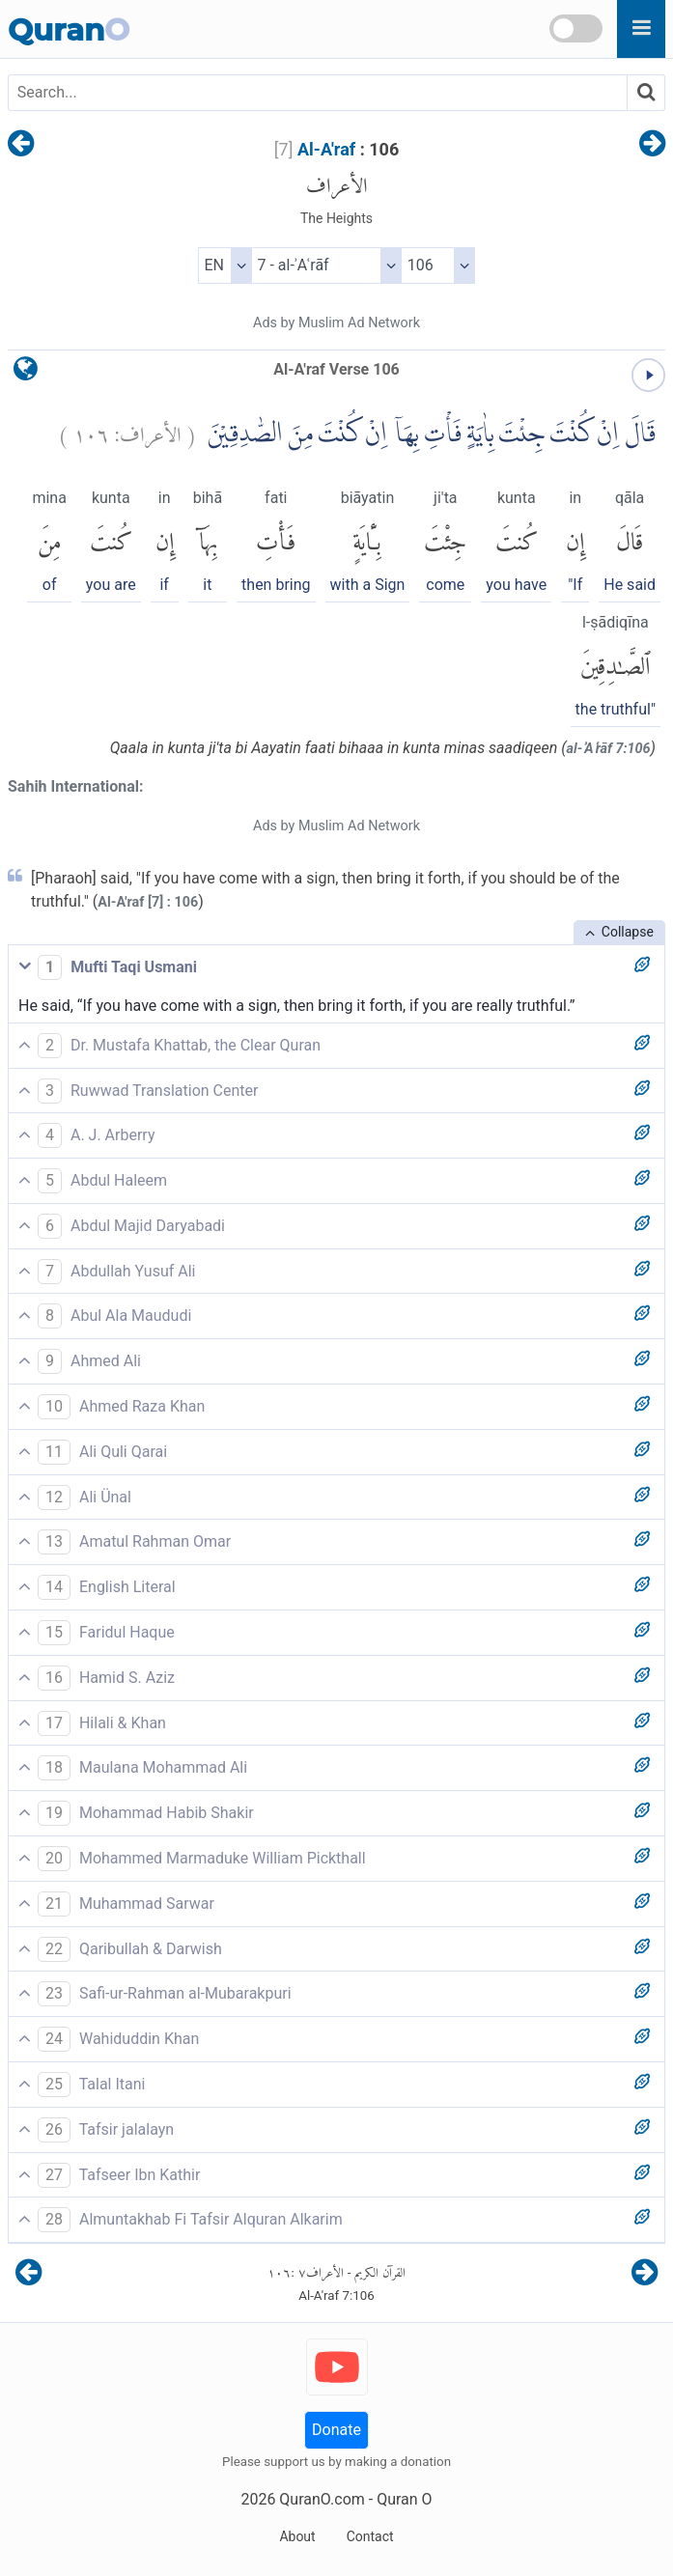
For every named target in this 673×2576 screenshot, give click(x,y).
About (297, 2536)
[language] (25, 373)
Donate (336, 2430)
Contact (370, 2536)
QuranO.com (321, 2499)
